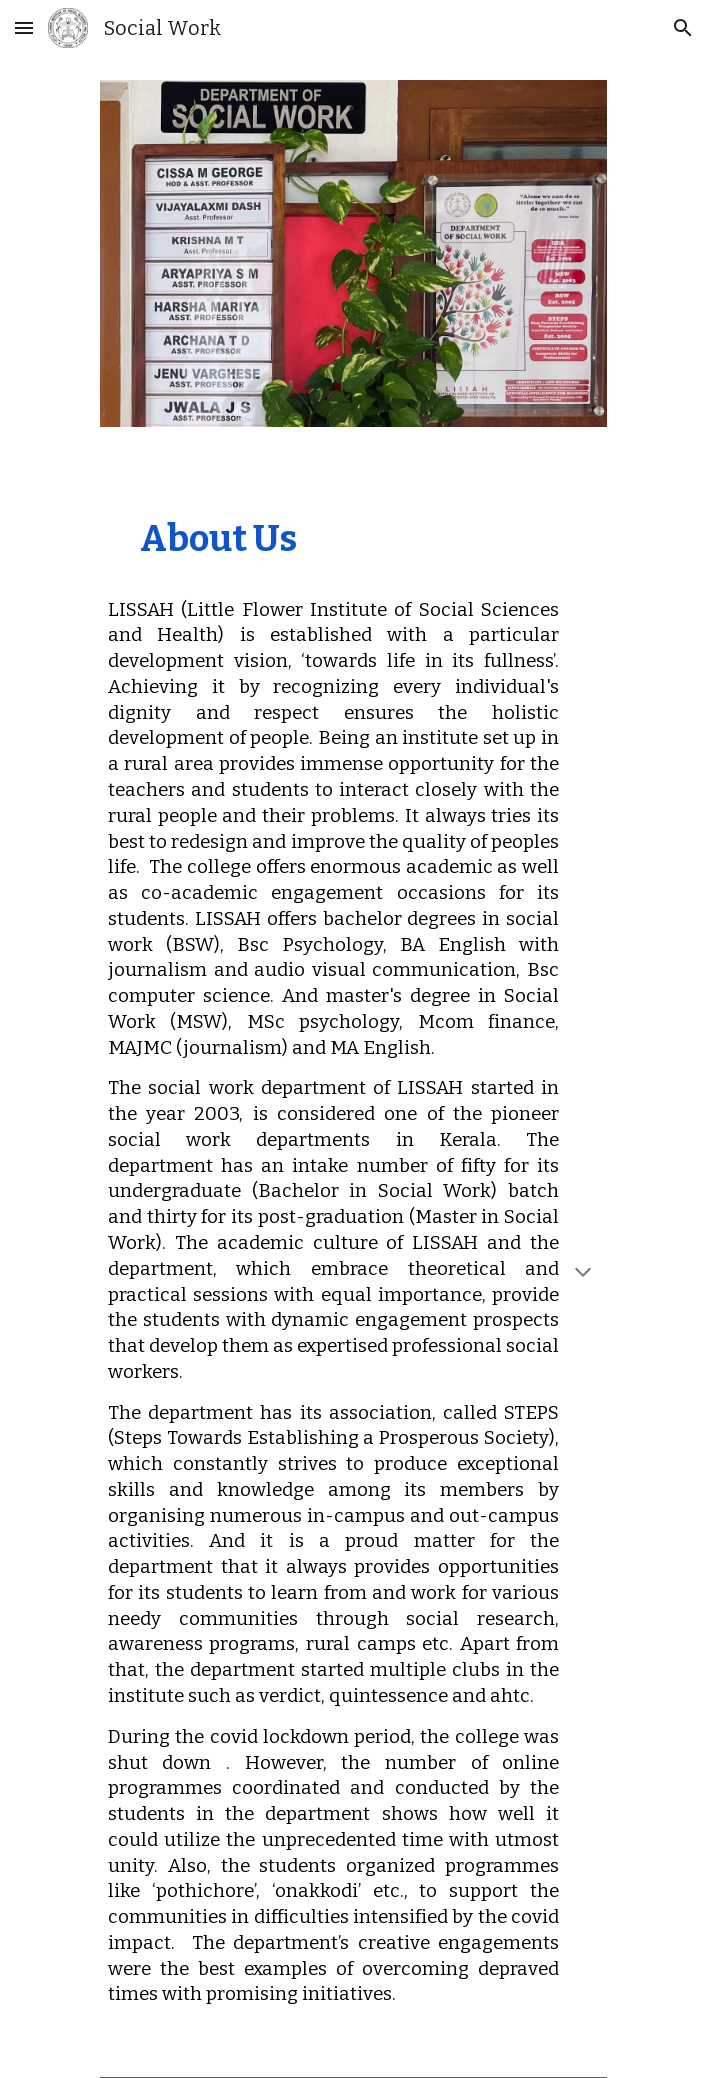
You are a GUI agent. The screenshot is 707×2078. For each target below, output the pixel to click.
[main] (353, 1276)
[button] (24, 27)
